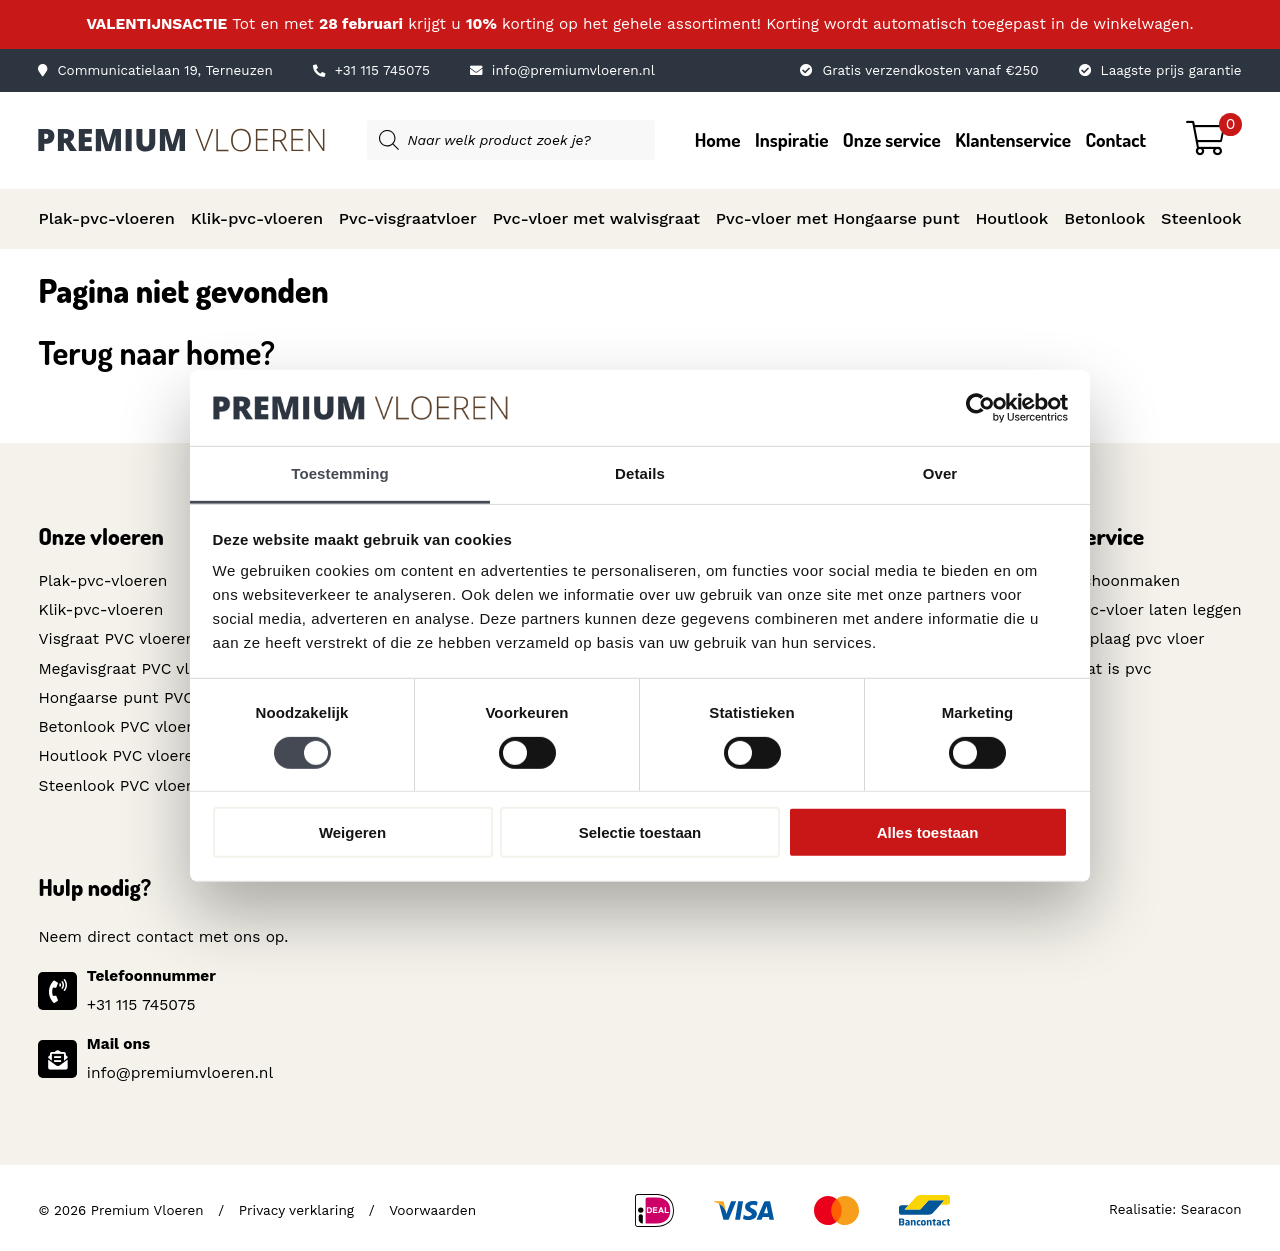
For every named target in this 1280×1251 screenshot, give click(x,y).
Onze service (892, 139)
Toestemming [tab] (340, 473)
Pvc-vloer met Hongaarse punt (838, 218)
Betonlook (1104, 218)
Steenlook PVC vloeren (123, 782)
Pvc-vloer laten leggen (1158, 609)
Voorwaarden (430, 1204)
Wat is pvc (1114, 667)
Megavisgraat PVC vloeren (133, 667)
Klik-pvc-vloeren (257, 218)
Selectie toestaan (640, 832)
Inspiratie (792, 139)
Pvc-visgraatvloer (408, 218)
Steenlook (1201, 218)
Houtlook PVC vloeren (119, 753)
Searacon (1211, 1204)
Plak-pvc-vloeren (106, 218)
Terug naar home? (156, 352)
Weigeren (352, 832)
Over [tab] (940, 473)
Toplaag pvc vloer (1140, 638)
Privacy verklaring (296, 1204)
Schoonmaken (1128, 581)
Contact (1115, 139)
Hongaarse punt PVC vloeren (144, 696)
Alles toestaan (928, 832)
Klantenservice (1013, 139)
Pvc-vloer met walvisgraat (596, 218)
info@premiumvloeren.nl (560, 70)
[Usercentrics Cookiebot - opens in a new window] (980, 408)
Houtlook (1011, 218)
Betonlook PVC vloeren (123, 725)
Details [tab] (640, 473)
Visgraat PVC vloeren (115, 638)
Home (718, 139)
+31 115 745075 (371, 70)
